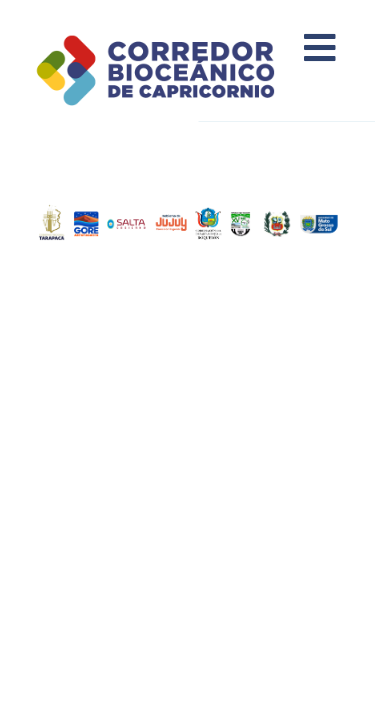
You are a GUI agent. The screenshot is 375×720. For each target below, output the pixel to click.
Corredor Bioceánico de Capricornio (180, 70)
